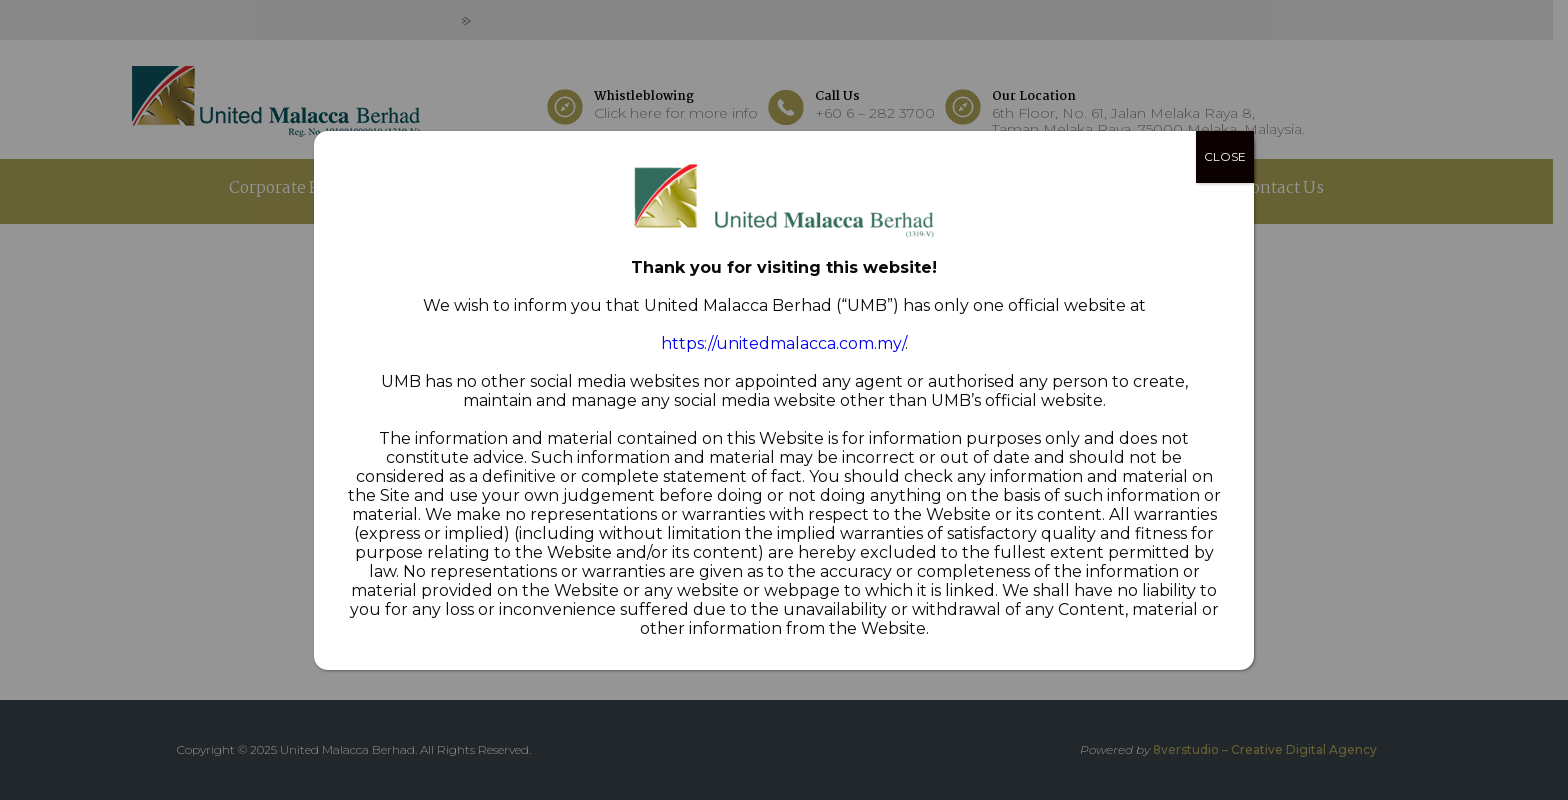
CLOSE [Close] (1225, 156)
